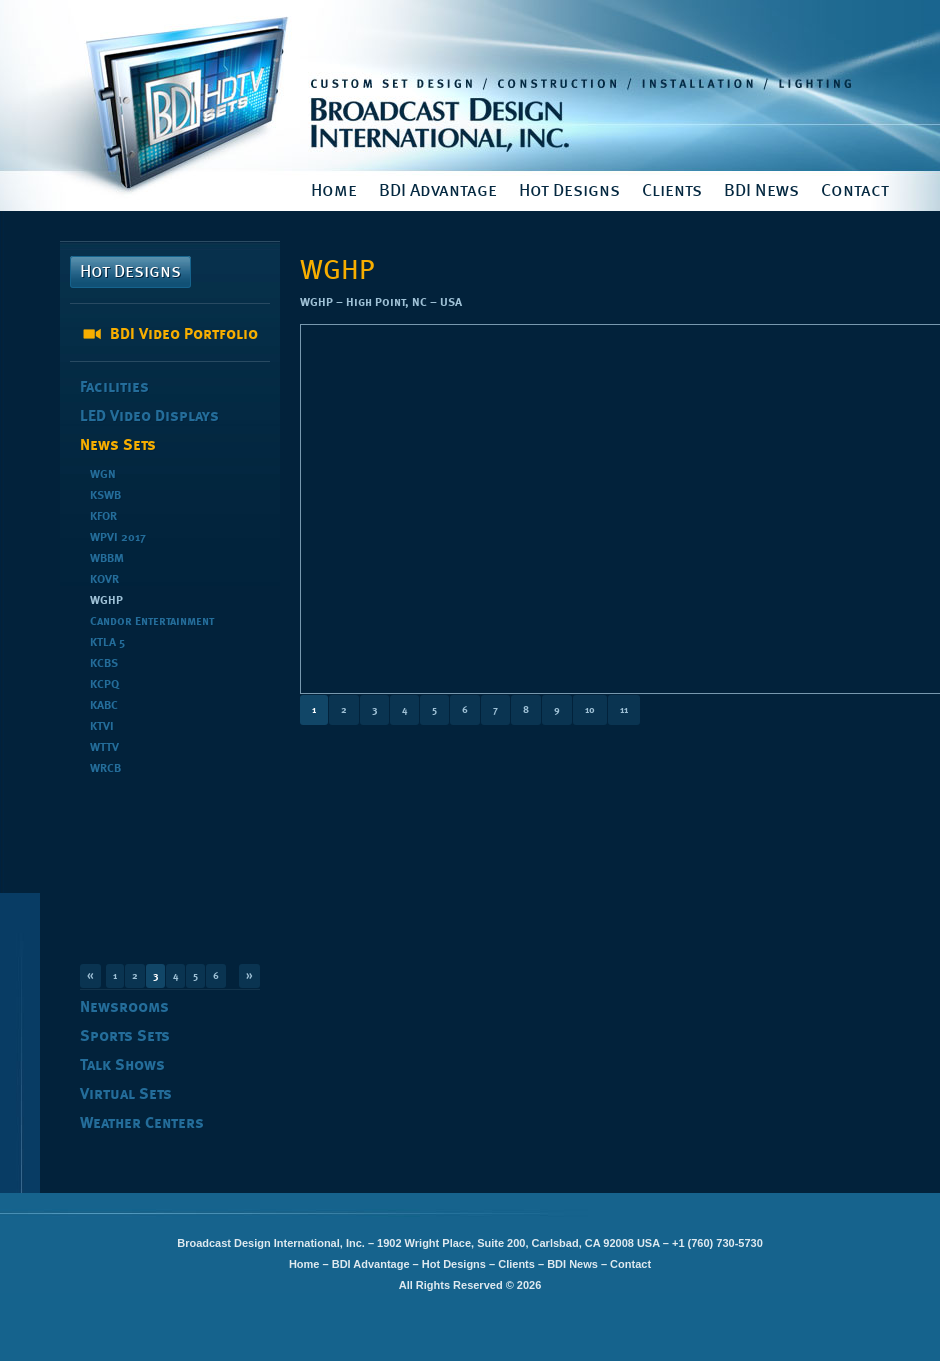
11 (624, 710)
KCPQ (104, 685)
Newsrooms (124, 1008)
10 (590, 710)
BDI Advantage (438, 191)
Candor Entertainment (152, 622)
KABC (104, 706)
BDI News (761, 191)
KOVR (104, 580)
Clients (672, 191)
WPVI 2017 (118, 538)
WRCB (105, 769)
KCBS (104, 664)
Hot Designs (569, 191)
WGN (103, 475)
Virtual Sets (126, 1095)
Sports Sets (125, 1037)
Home (334, 191)
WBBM (107, 559)
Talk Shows (122, 1066)
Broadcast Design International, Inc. (470, 85)
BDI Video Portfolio (184, 335)
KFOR (103, 517)
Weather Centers (142, 1124)
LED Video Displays (149, 417)
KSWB (105, 496)
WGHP (106, 601)
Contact (855, 191)
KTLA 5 (107, 643)
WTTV (104, 748)
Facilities (114, 388)
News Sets (118, 446)
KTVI (102, 727)
